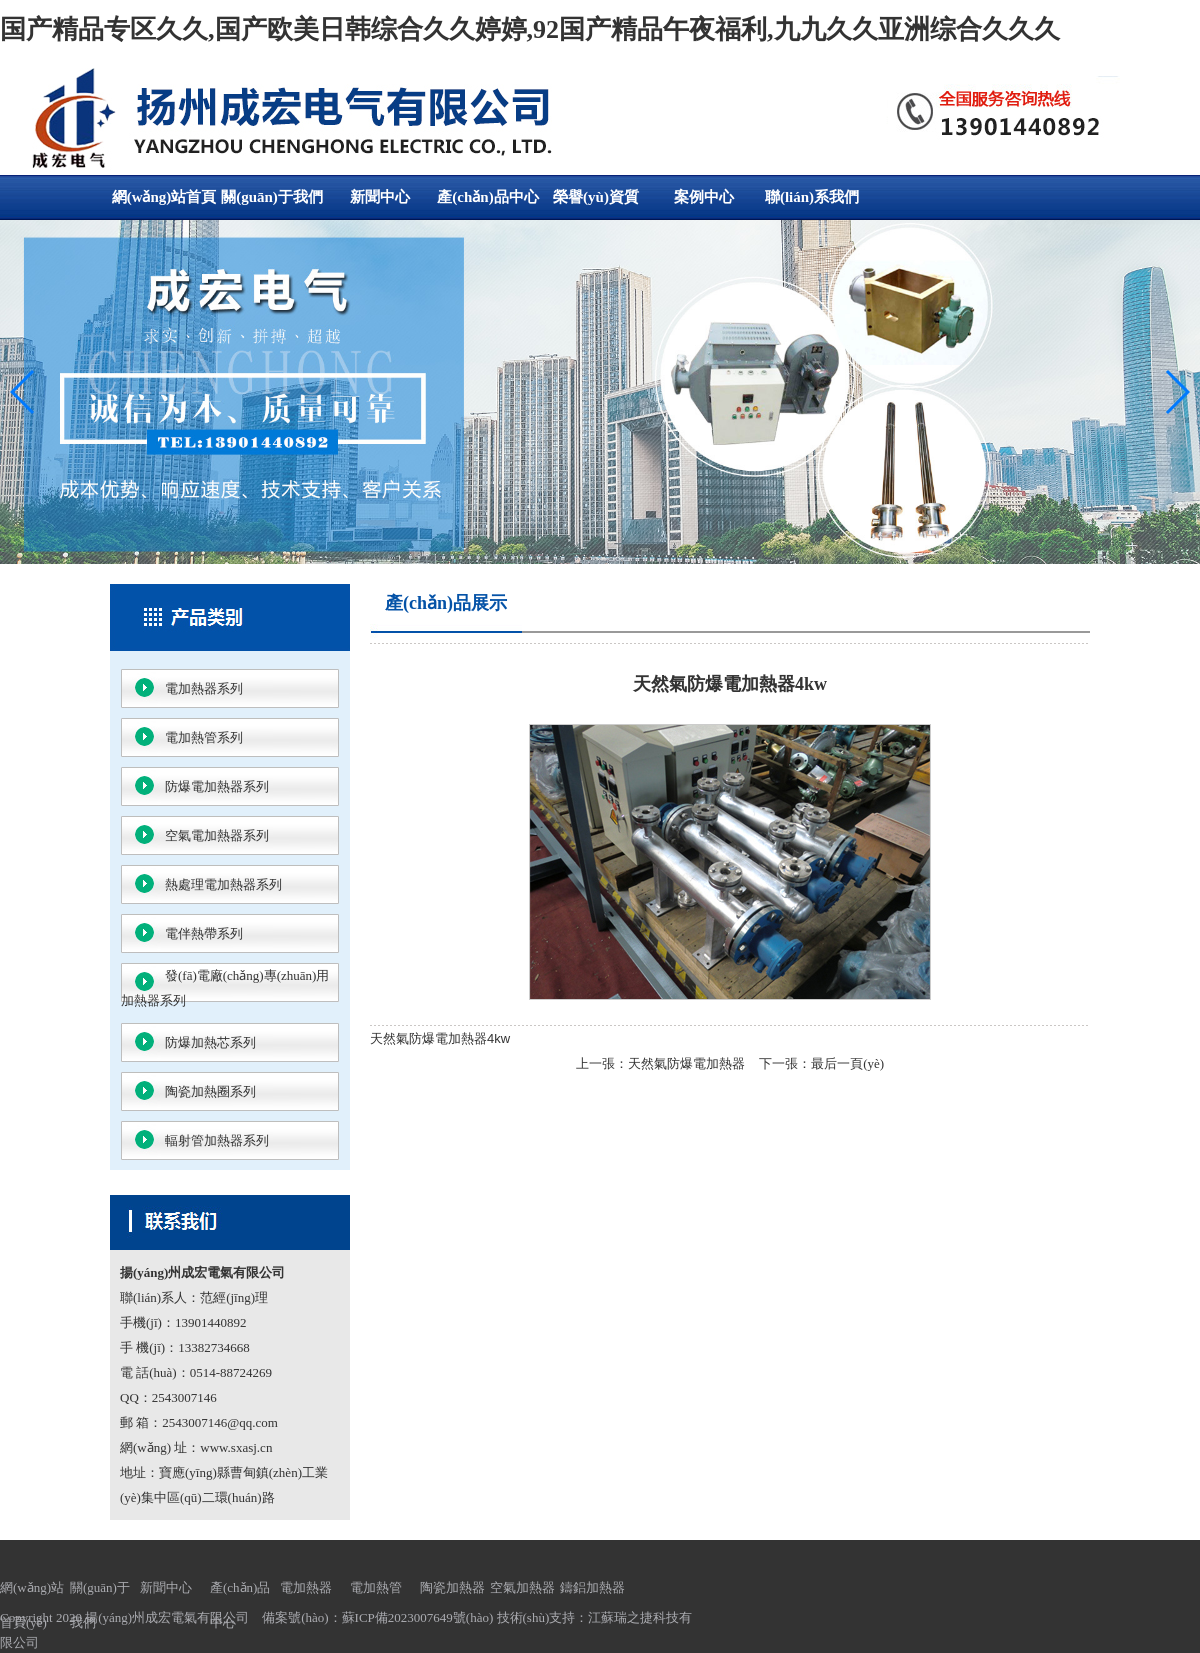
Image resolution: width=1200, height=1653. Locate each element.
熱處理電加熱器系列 (223, 884)
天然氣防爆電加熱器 (686, 1063)
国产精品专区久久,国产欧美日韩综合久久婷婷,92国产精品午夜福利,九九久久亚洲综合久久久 (530, 29)
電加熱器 (306, 1587)
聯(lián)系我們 (812, 197)
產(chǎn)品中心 (487, 197)
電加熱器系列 (204, 688)
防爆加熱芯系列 (210, 1042)
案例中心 (704, 197)
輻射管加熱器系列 (217, 1140)
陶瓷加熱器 (452, 1587)
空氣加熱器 (522, 1587)
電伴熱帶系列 (204, 933)
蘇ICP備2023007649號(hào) (418, 1617)
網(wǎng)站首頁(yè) (164, 204)
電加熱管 (376, 1587)
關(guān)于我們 (272, 197)
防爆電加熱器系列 (217, 786)
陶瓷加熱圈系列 (210, 1091)
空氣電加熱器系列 (217, 835)
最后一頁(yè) (847, 1063)
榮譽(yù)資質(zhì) (596, 204)
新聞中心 (380, 197)
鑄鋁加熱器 (592, 1587)
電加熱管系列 (204, 737)
